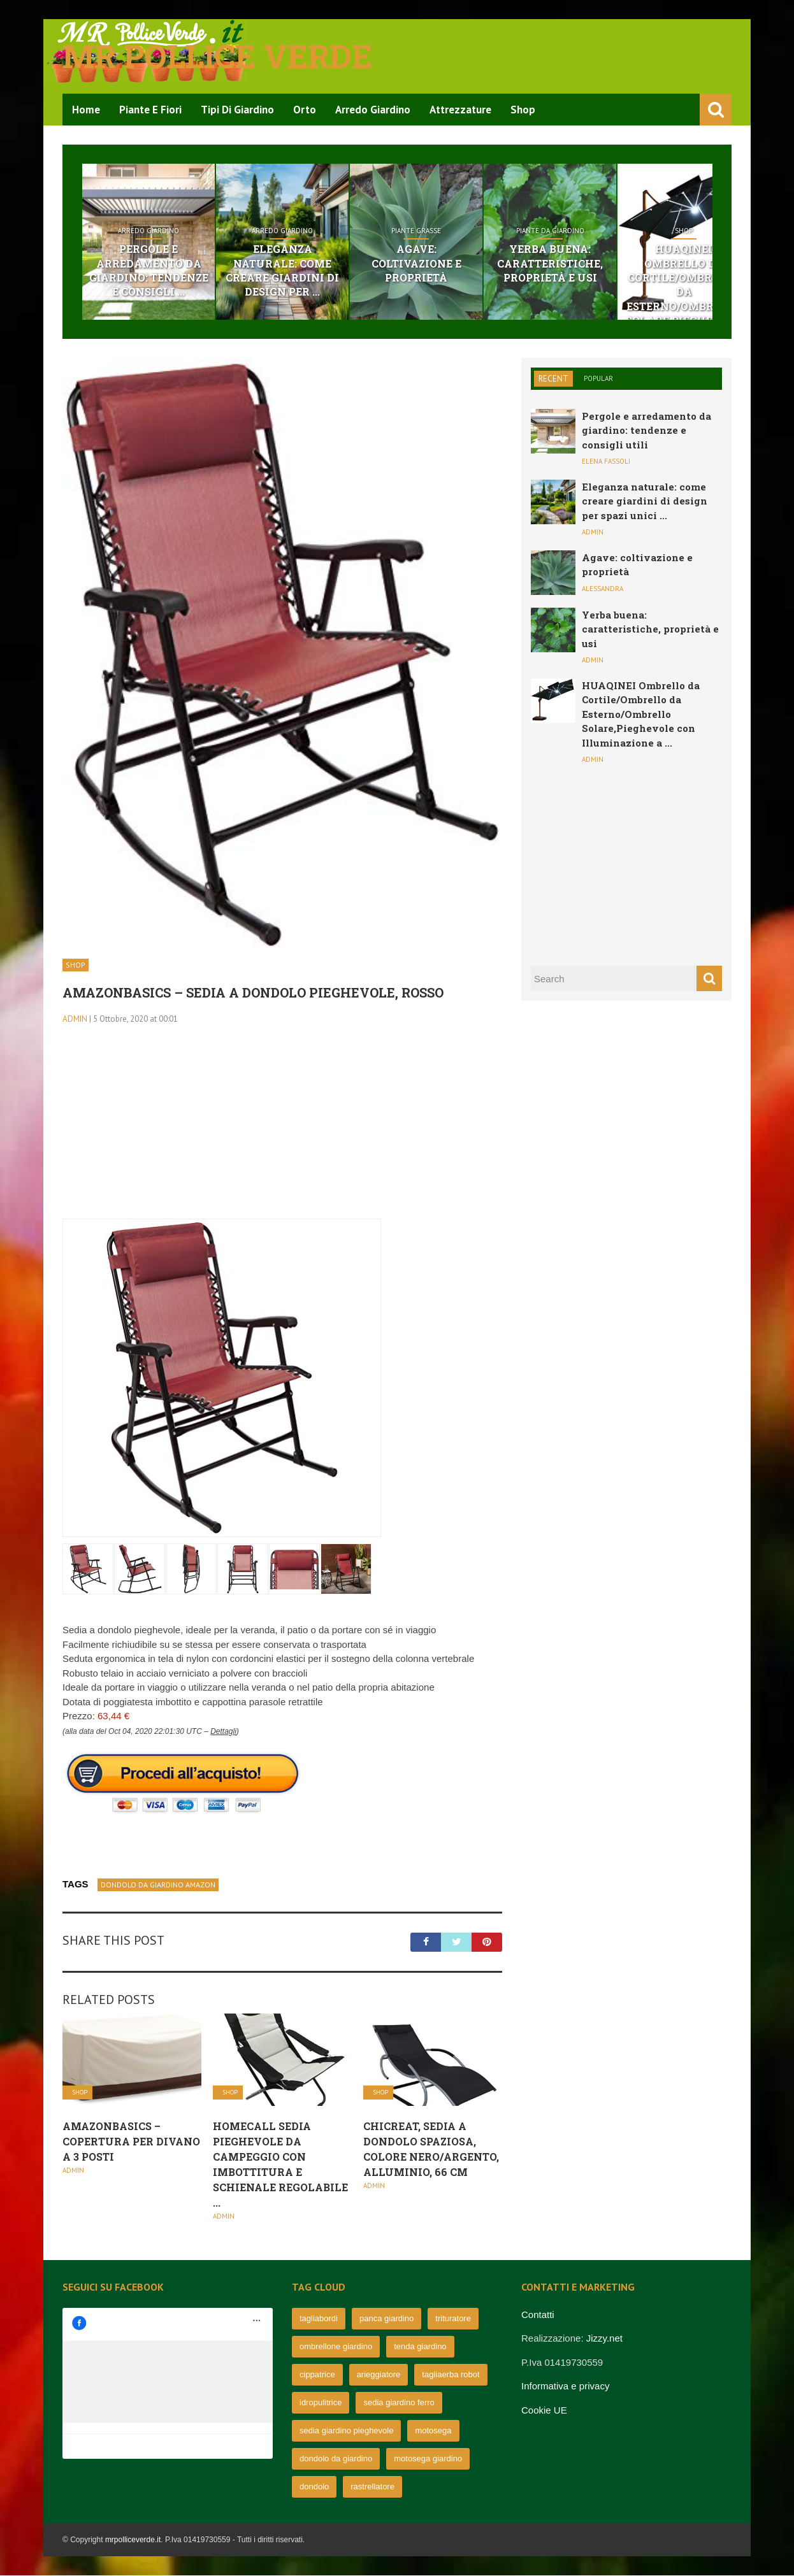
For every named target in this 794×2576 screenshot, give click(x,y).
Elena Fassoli (606, 462)
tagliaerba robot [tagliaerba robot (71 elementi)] (450, 2375)
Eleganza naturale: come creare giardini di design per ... (318, 264)
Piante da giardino (634, 230)
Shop (522, 110)
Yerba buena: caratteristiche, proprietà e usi (633, 264)
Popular (598, 379)
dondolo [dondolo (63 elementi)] (314, 2487)
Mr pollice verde (217, 56)
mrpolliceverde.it (133, 2540)
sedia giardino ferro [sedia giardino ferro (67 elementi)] (398, 2403)
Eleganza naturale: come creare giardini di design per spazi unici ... (644, 501)
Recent (553, 379)
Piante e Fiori (150, 110)
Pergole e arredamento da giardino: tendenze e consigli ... (160, 271)
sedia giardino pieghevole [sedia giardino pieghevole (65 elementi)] (346, 2431)
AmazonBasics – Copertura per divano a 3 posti (131, 2143)
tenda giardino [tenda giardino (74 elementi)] (420, 2347)
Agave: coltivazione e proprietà (476, 256)
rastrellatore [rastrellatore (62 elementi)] (372, 2487)
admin (74, 1019)
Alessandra (602, 589)
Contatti (537, 2315)
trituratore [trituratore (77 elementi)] (453, 2319)
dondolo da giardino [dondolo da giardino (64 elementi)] (336, 2459)
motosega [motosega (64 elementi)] (433, 2431)
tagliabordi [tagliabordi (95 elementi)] (319, 2319)
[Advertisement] (282, 1130)
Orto (304, 110)
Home (86, 110)
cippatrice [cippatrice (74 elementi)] (317, 2375)
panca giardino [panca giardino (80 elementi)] (386, 2319)
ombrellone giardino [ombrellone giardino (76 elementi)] (336, 2347)
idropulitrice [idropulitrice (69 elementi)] (321, 2403)
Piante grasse (476, 230)
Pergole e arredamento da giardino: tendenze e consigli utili (646, 431)
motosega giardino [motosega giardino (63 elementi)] (428, 2459)
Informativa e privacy (565, 2387)
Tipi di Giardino (237, 110)
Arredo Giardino (372, 110)
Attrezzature (460, 110)
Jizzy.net (604, 2339)
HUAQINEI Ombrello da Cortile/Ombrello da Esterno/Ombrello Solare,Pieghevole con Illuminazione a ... (641, 715)
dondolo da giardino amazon (158, 1885)
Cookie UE (544, 2410)
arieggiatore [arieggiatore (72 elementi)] (379, 2375)
